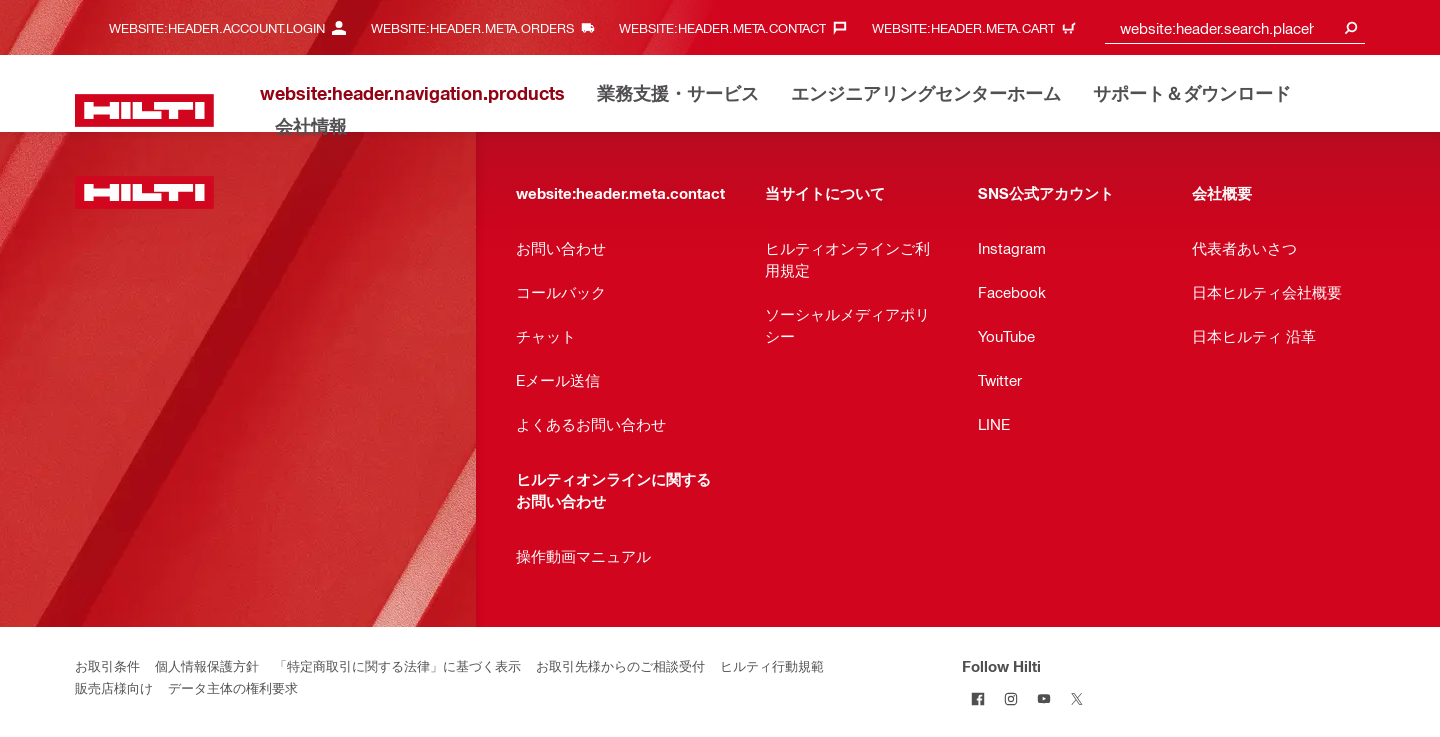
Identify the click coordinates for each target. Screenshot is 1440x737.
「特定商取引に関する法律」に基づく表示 (397, 665)
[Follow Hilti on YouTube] (1044, 698)
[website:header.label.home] (144, 110)
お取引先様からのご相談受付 (620, 665)
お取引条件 (107, 665)
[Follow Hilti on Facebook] (978, 698)
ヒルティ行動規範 (772, 665)
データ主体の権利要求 (233, 687)
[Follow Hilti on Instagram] (1011, 698)
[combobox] (1235, 27)
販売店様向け (114, 687)
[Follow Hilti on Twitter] (1077, 698)
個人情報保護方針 (207, 665)
